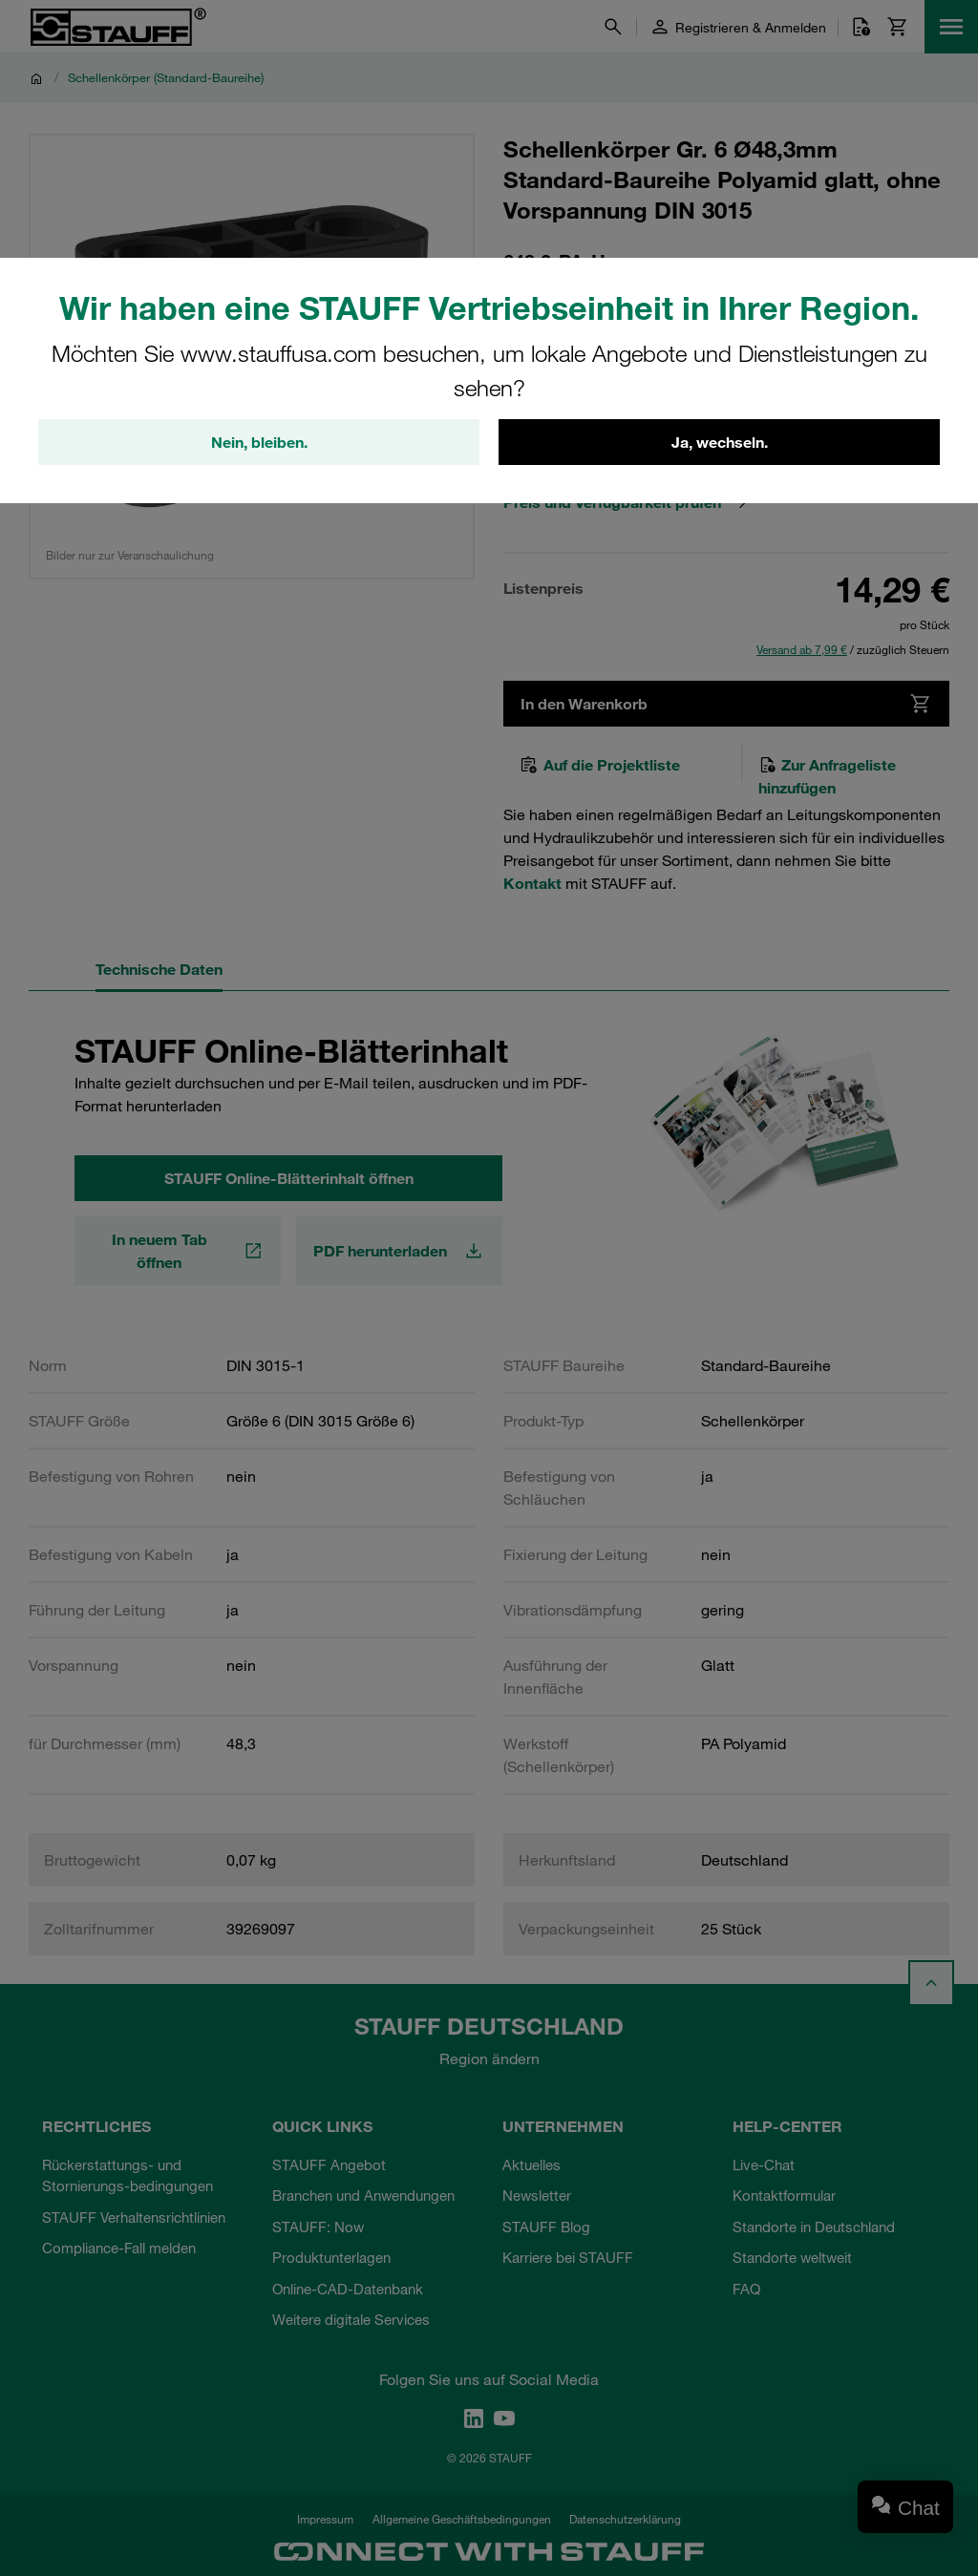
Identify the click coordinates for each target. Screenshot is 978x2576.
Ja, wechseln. (719, 442)
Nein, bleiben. (259, 442)
